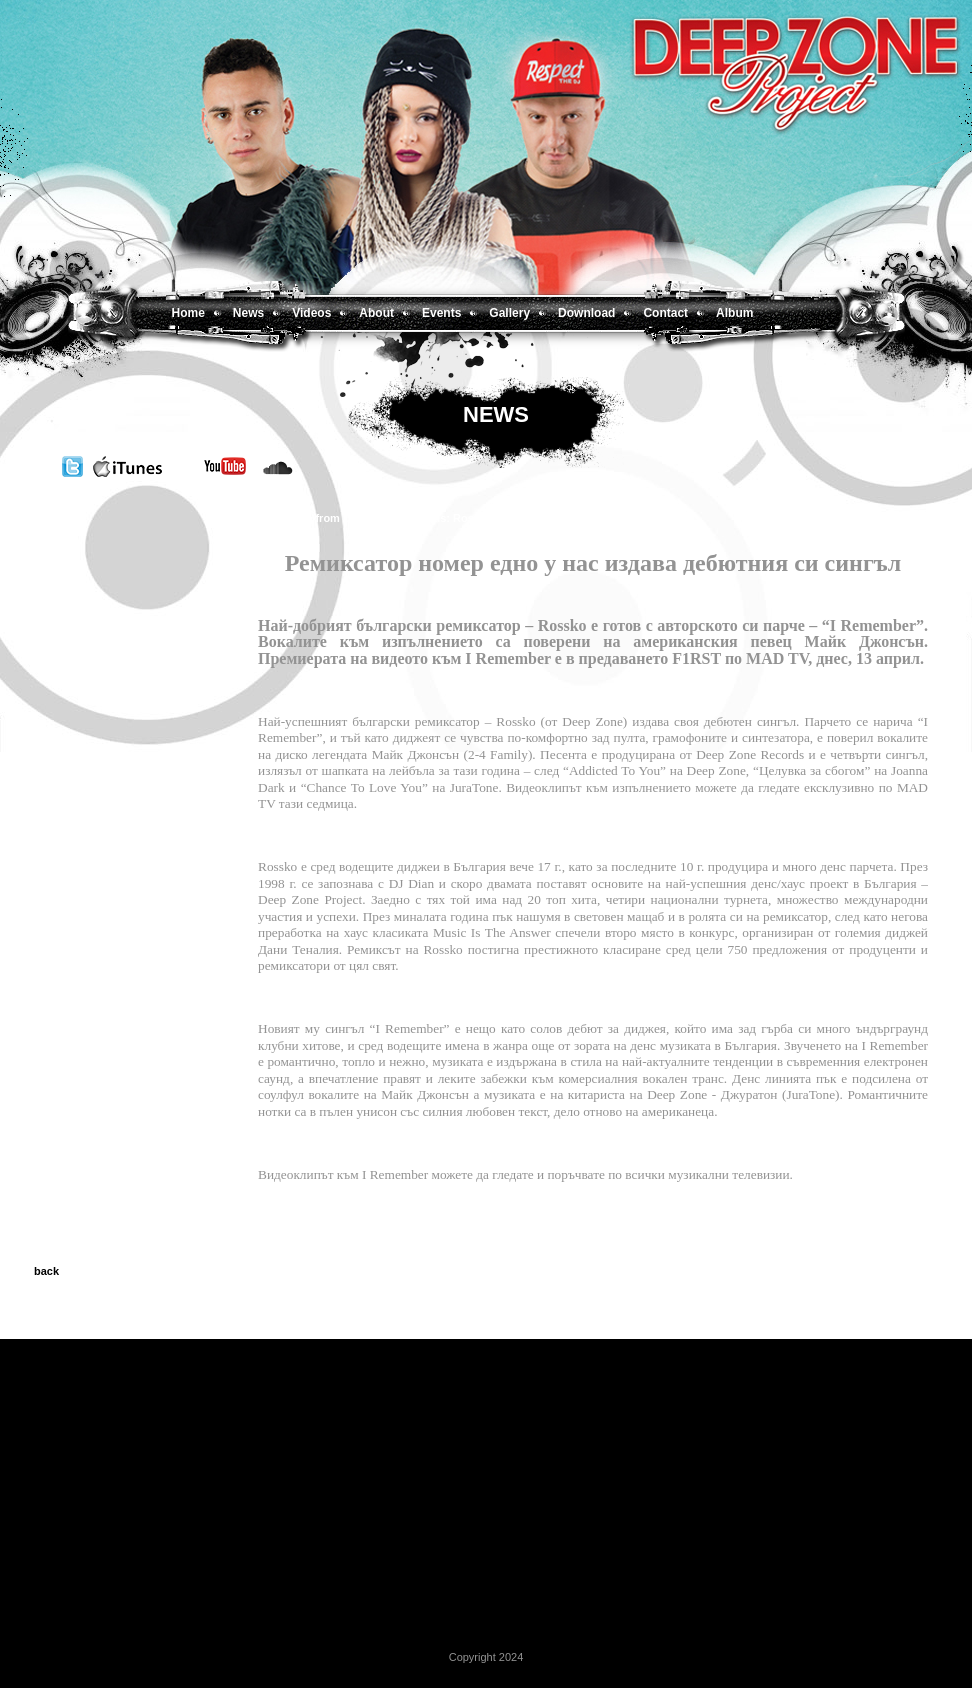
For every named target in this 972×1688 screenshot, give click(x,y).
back (46, 1271)
